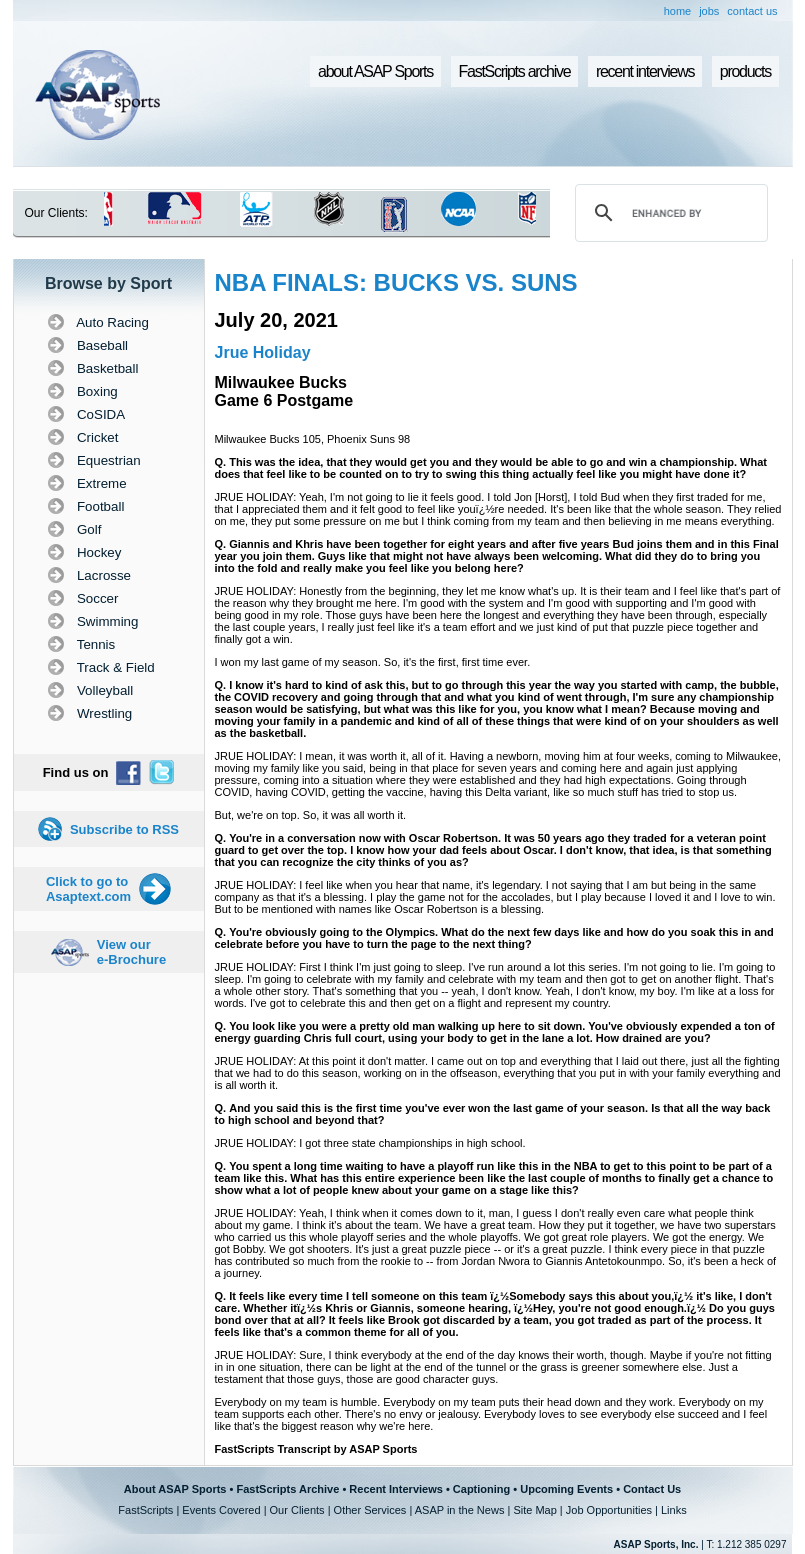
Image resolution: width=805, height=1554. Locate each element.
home (678, 11)
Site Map (534, 1510)
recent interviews (645, 71)
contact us (752, 11)
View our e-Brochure (131, 952)
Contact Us (652, 1489)
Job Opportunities (609, 1510)
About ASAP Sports (175, 1489)
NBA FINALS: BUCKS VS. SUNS (396, 282)
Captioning (481, 1489)
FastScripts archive (515, 71)
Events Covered (221, 1510)
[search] (668, 213)
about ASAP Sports (375, 71)
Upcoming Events (566, 1489)
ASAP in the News (460, 1510)
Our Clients (297, 1510)
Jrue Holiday (263, 352)
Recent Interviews (396, 1489)
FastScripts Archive (287, 1489)
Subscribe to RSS (124, 829)
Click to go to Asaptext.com (88, 889)
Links (674, 1510)
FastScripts (145, 1510)
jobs (709, 11)
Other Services (370, 1510)
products (745, 71)
